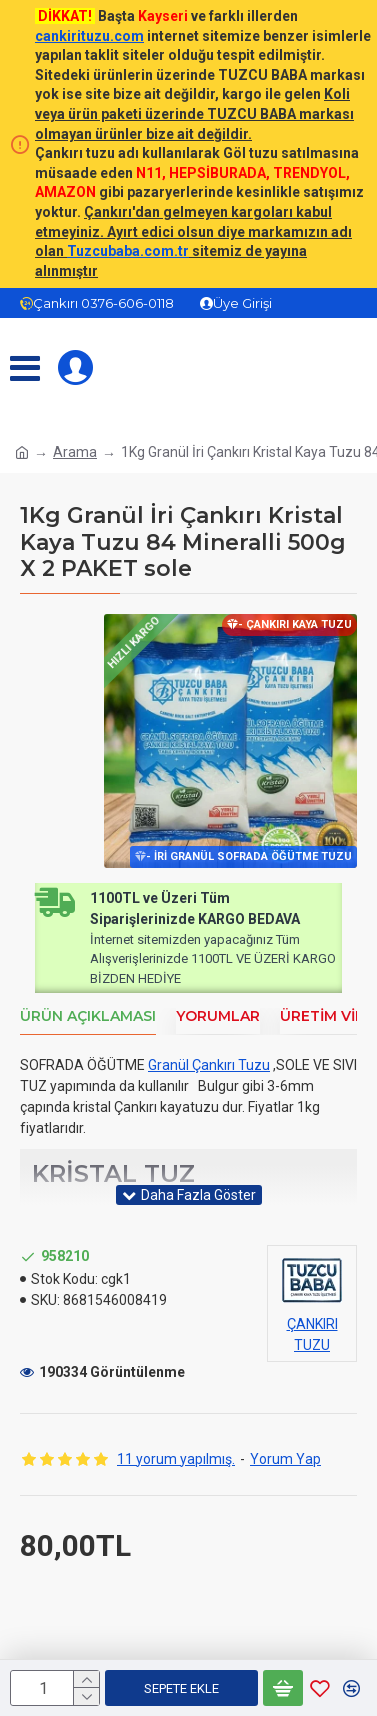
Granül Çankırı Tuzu (209, 1065)
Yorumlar (218, 1016)
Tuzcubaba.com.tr (128, 251)
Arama (75, 452)
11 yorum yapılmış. (176, 1459)
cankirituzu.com (89, 36)
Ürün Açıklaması (88, 1016)
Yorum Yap (285, 1459)
